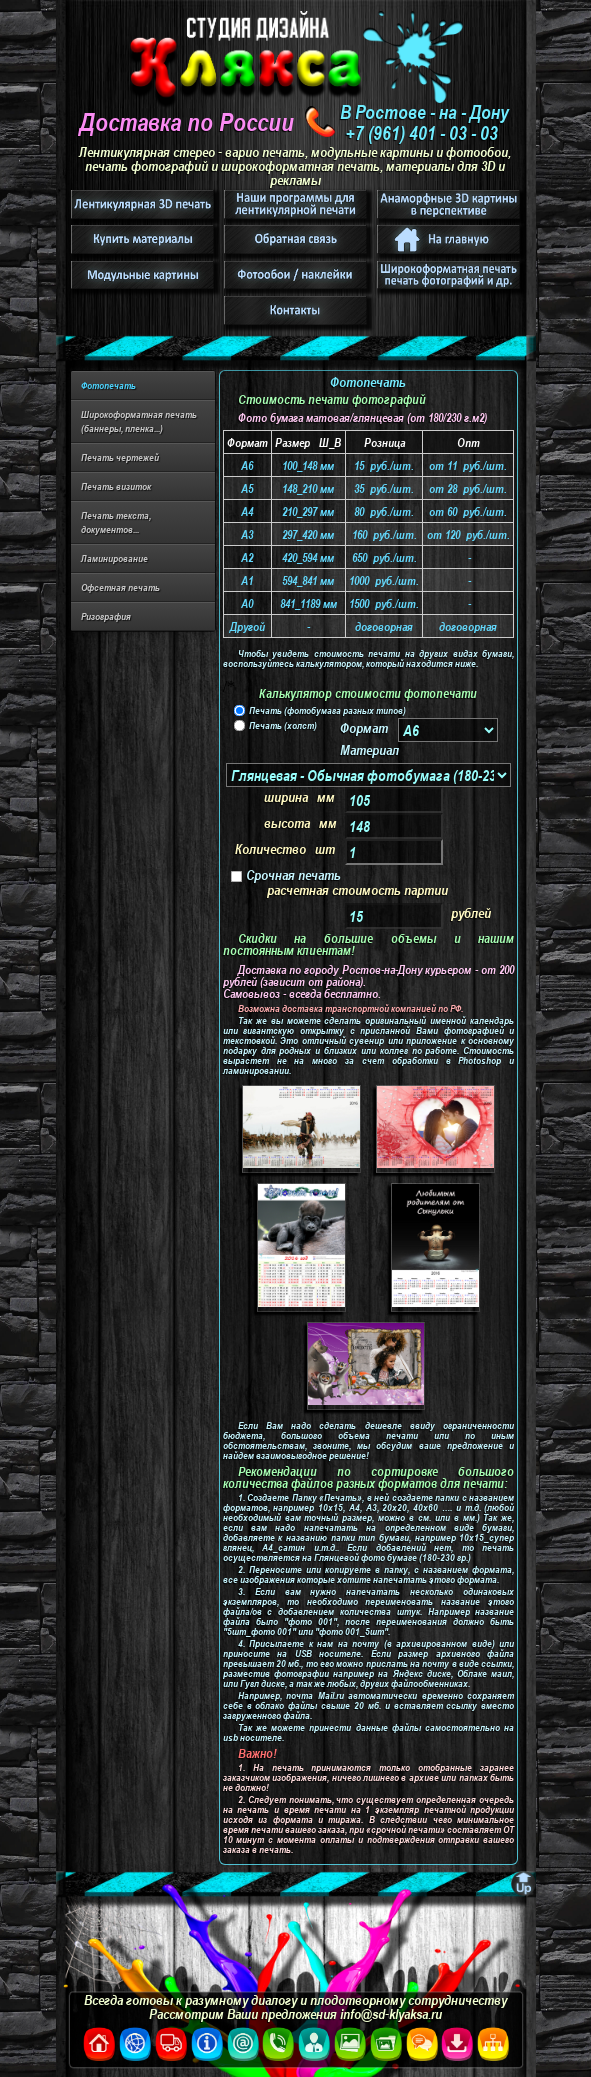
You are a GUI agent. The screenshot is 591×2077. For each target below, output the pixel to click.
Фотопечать (108, 385)
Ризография (106, 616)
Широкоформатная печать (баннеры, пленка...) (139, 421)
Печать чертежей (120, 457)
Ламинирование (114, 558)
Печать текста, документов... (116, 522)
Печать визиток (116, 486)
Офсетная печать (120, 587)
